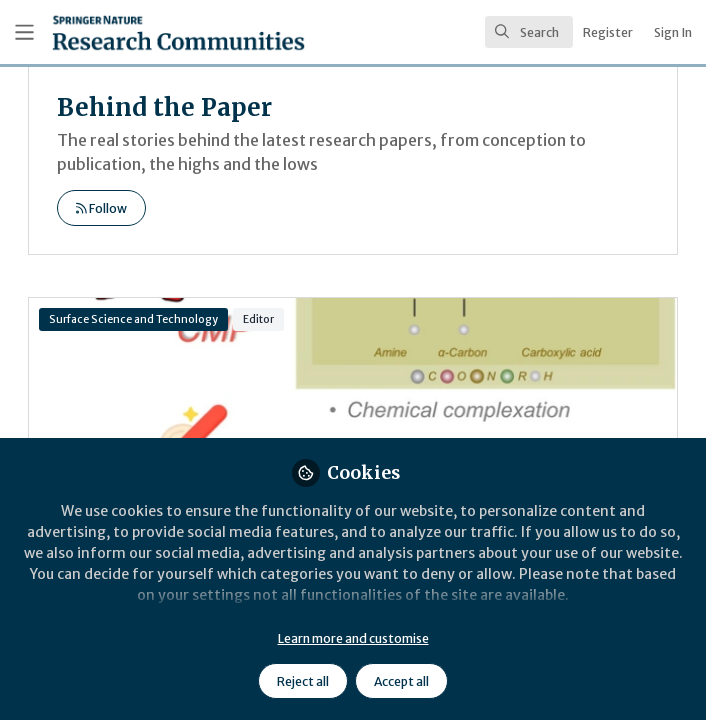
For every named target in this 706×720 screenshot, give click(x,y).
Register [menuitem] (608, 32)
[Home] (133, 32)
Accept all (401, 681)
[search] (529, 32)
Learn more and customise (353, 638)
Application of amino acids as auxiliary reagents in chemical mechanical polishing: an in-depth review (353, 378)
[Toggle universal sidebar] (24, 32)
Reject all (303, 681)
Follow (101, 208)
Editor (258, 319)
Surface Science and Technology (133, 319)
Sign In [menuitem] (673, 32)
